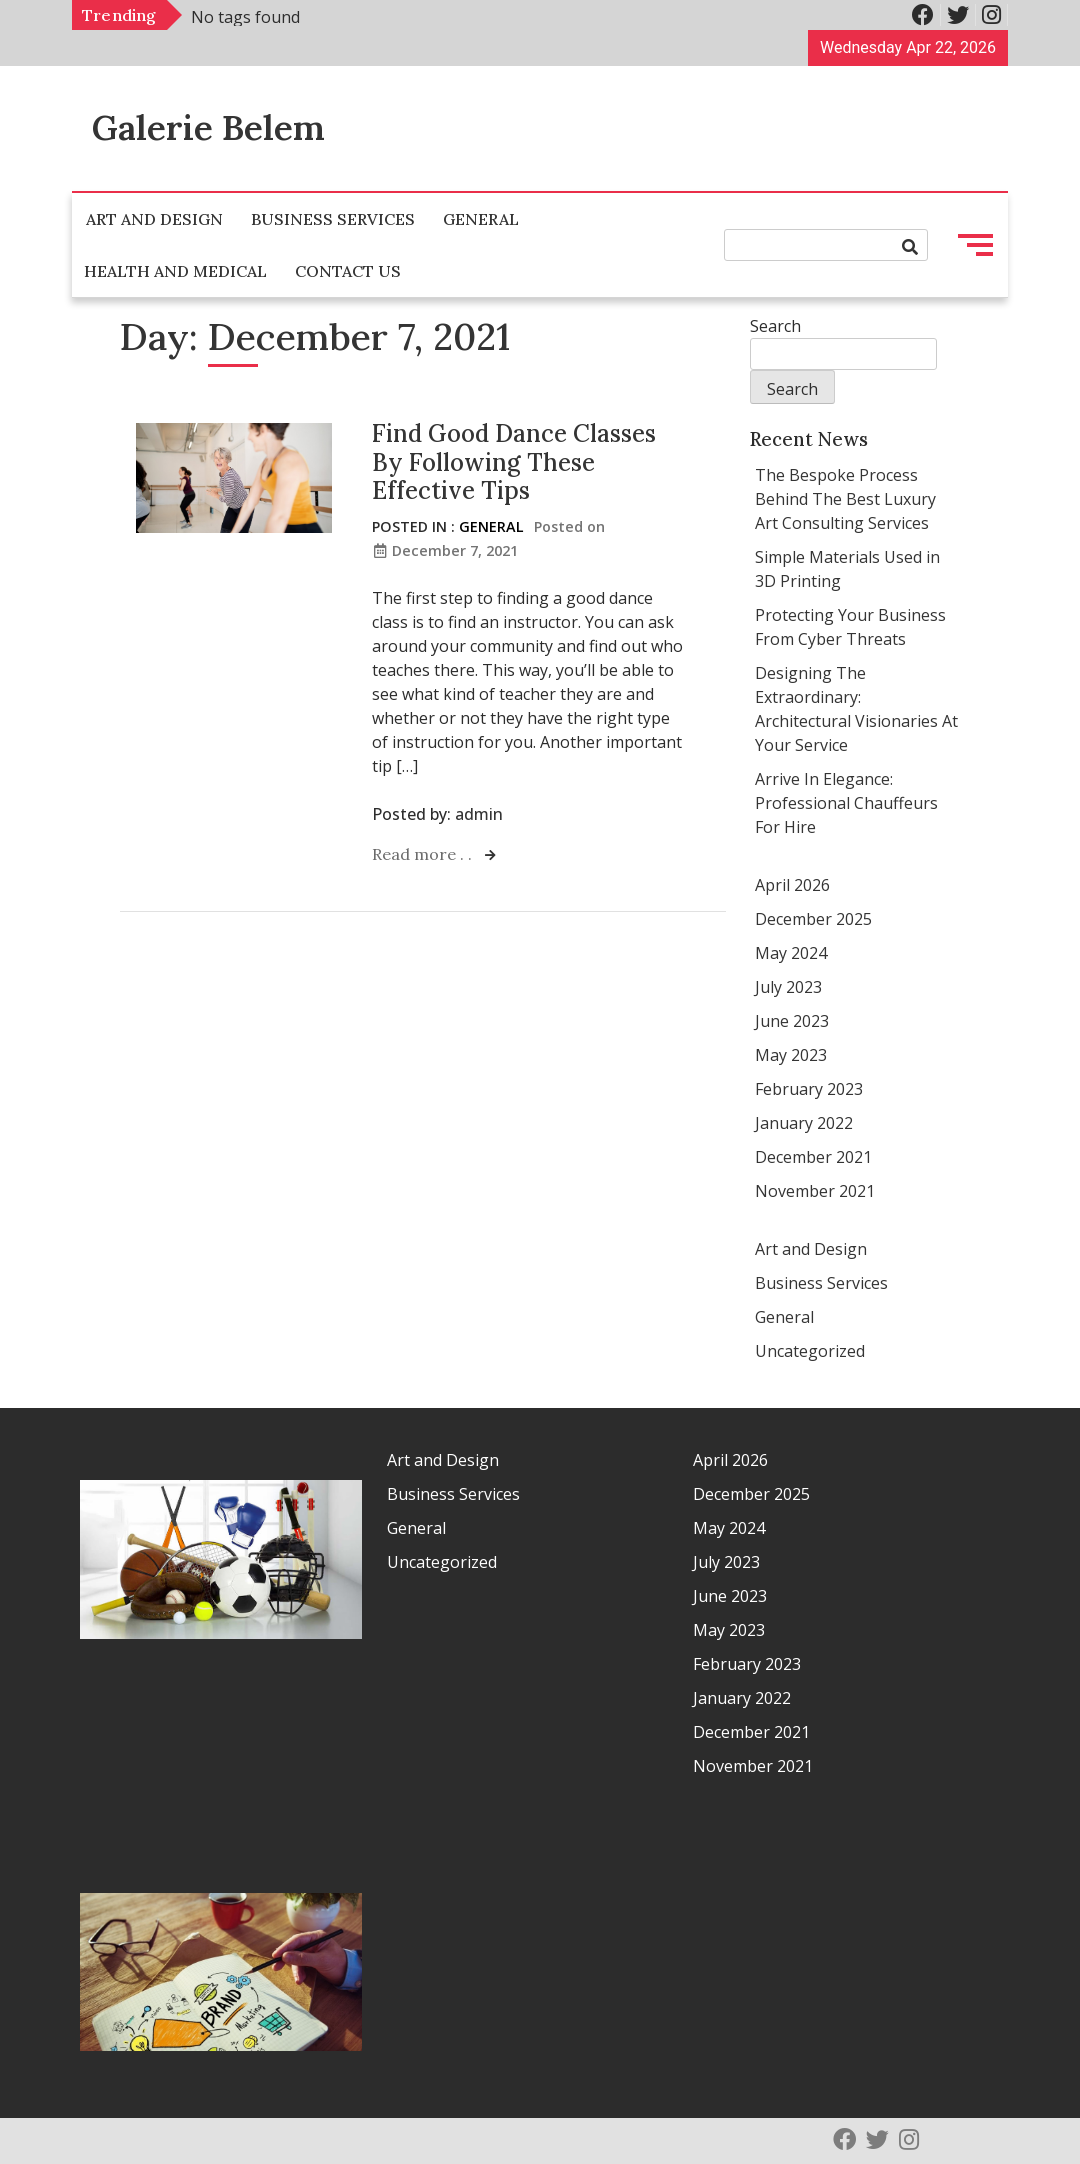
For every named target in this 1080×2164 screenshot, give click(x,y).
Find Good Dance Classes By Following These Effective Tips (514, 462)
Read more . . (424, 854)
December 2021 (813, 1157)
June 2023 (792, 1021)
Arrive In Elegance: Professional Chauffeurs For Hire (846, 803)
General (481, 219)
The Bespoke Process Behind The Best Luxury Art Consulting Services (845, 499)
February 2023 (809, 1089)
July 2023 (788, 987)
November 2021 (815, 1191)
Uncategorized (810, 1351)
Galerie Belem (208, 127)
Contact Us (348, 271)
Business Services (333, 219)
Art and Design (154, 219)
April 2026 (792, 885)
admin (479, 814)
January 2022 (804, 1123)
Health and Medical (175, 271)
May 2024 (791, 953)
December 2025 (813, 919)
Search (775, 326)
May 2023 (791, 1055)
